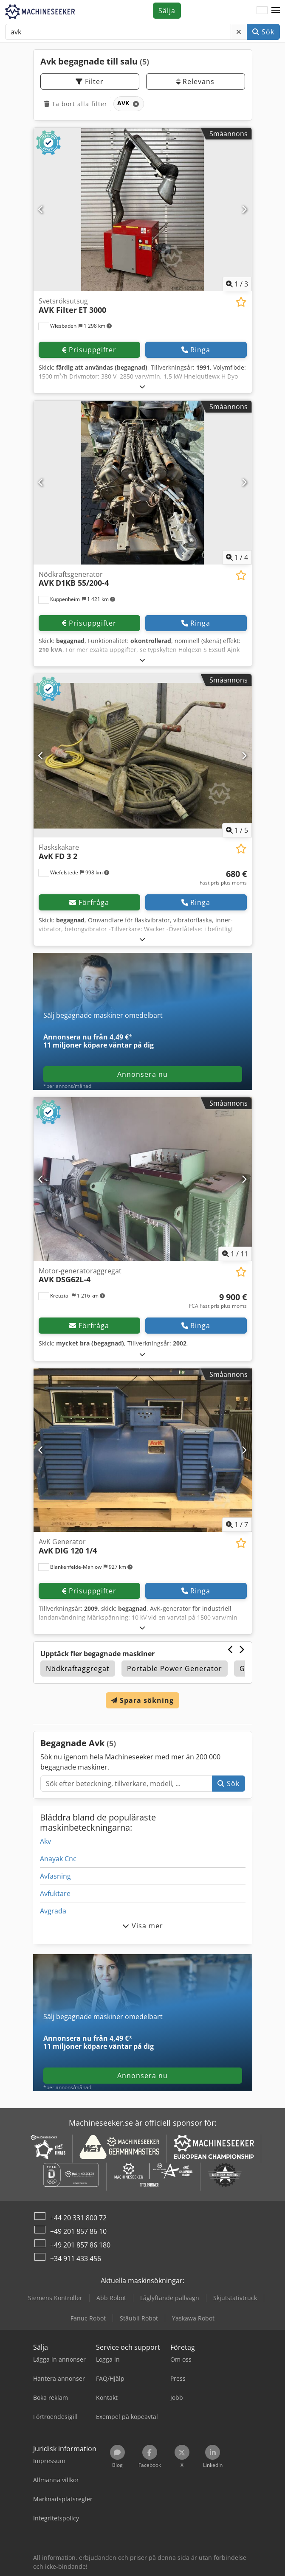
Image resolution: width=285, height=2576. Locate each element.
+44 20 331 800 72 (78, 2217)
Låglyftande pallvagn (169, 2298)
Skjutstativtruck (235, 2298)
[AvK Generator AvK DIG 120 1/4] (143, 1450)
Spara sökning (142, 1700)
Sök (263, 32)
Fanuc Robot (88, 2318)
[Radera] (239, 32)
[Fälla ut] (142, 386)
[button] (275, 11)
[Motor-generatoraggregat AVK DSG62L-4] (143, 1179)
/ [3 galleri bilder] (237, 284)
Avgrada (53, 1911)
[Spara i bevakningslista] (241, 302)
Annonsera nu (142, 1074)
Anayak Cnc (58, 1858)
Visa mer (142, 1925)
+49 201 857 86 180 (80, 2245)
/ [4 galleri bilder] (237, 557)
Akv (45, 1841)
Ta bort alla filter (75, 104)
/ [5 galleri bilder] (237, 830)
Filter (90, 81)
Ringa (195, 349)
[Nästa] (244, 209)
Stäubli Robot (139, 2318)
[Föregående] (41, 209)
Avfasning (55, 1876)
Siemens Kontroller (55, 2298)
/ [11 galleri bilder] (235, 1254)
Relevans (195, 81)
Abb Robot (111, 2298)
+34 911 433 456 (75, 2258)
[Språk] (262, 11)
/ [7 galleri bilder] (237, 1524)
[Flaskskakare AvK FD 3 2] (143, 756)
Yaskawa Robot (193, 2318)
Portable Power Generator (174, 1668)
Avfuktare (55, 1893)
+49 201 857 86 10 (78, 2231)
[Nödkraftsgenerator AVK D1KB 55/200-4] (143, 483)
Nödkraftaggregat (78, 1668)
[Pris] (223, 878)
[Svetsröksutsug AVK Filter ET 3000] (143, 210)
